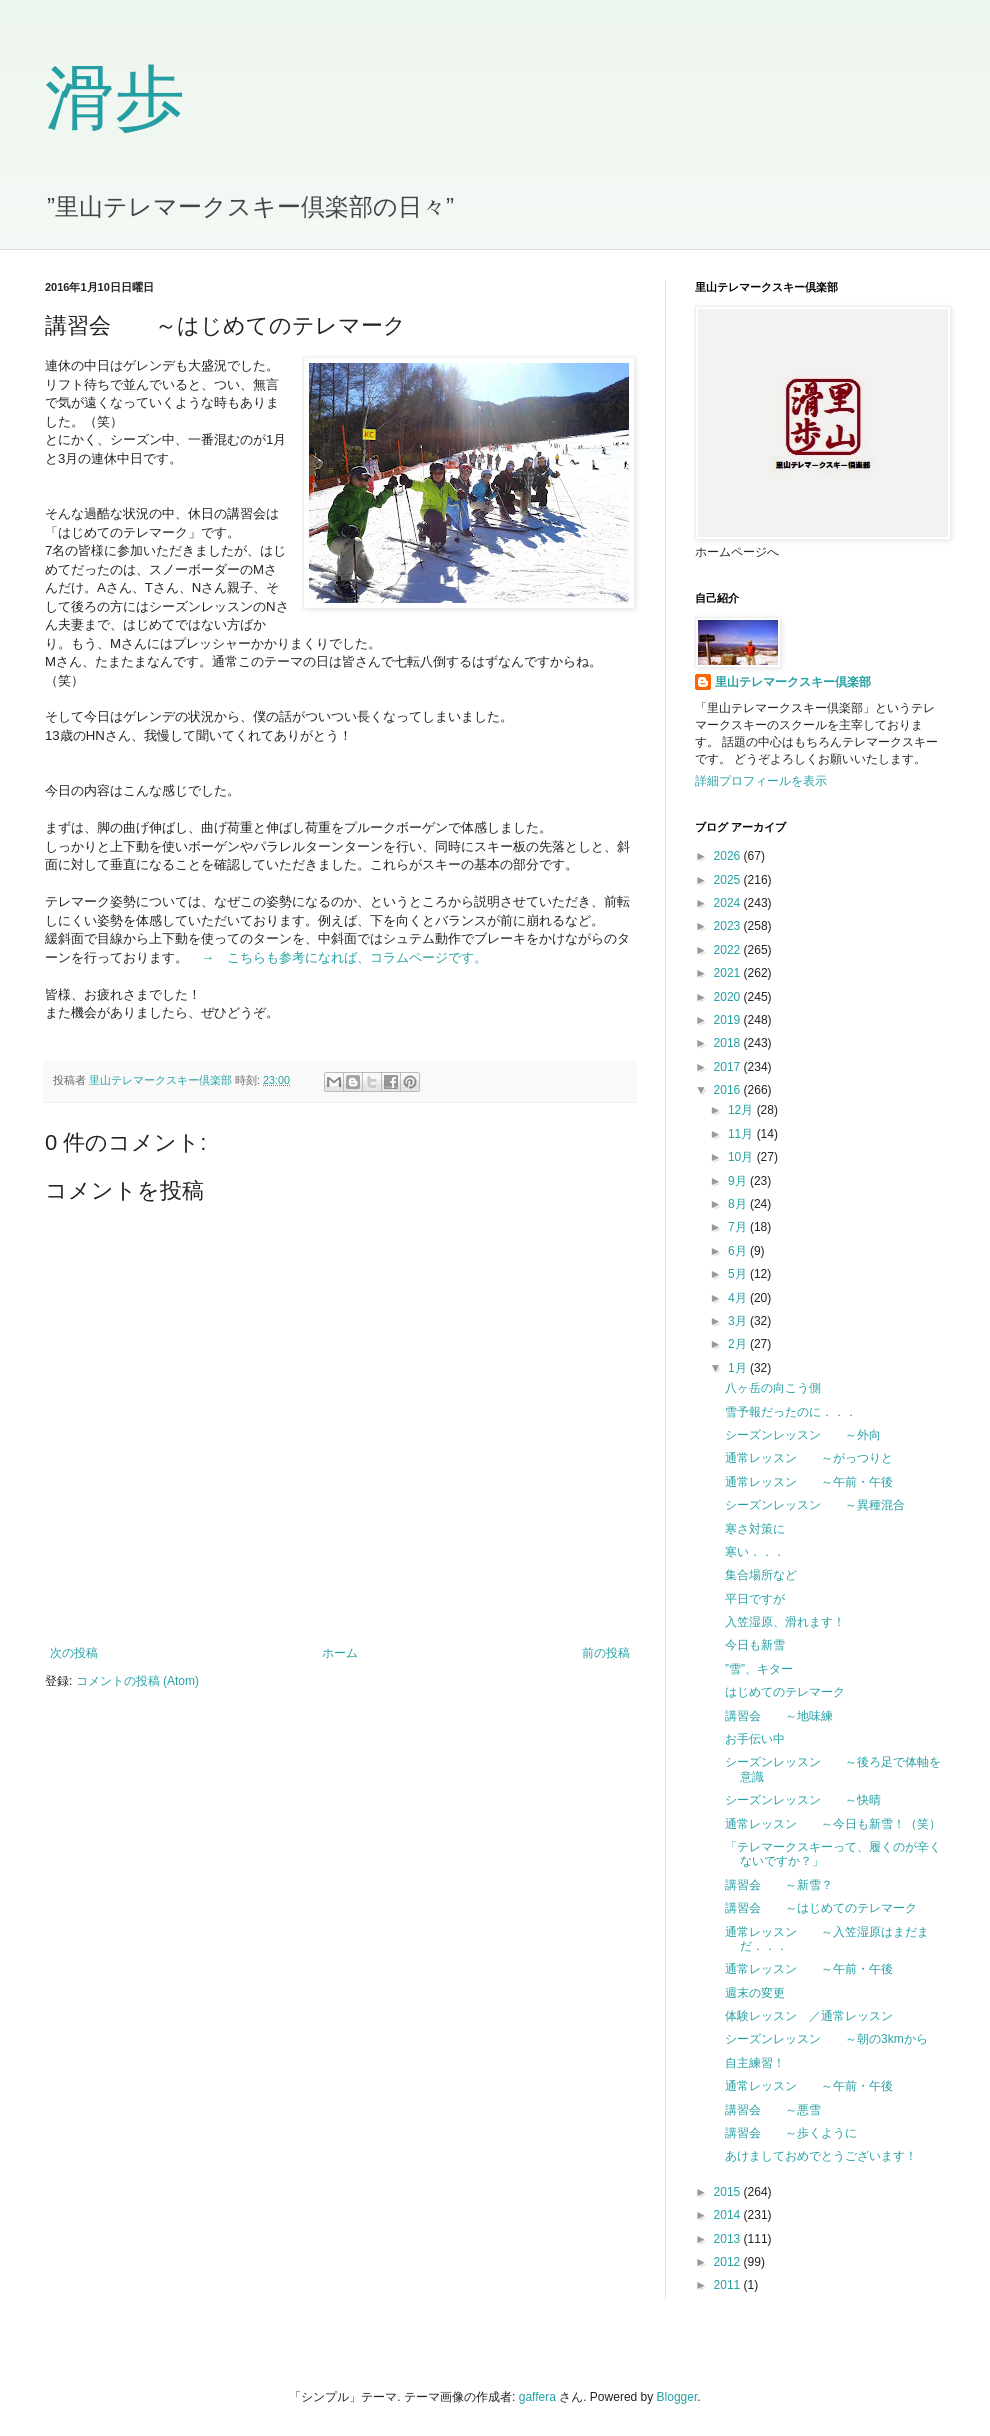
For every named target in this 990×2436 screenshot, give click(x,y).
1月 (739, 1368)
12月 (742, 1110)
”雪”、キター (759, 1669)
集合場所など (761, 1575)
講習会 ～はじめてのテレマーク (821, 1908)
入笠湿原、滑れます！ (785, 1622)
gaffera (537, 2397)
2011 (729, 2285)
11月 (742, 1134)
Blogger (677, 2397)
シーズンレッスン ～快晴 (803, 1800)
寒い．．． (755, 1552)
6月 (739, 1251)
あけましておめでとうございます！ (821, 2156)
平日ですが (755, 1599)
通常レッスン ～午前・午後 (809, 1482)
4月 (739, 1298)
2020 (729, 997)
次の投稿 (74, 1653)
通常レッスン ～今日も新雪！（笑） (833, 1824)
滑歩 (115, 98)
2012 (729, 2262)
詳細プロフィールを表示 (761, 781)
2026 (729, 856)
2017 (729, 1067)
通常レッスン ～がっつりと (809, 1458)
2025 (729, 880)
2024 (729, 903)
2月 (739, 1344)
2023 (729, 926)
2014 (729, 2215)
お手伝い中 (755, 1739)
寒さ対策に (755, 1529)
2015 (729, 2192)
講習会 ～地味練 (779, 1716)
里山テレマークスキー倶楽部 (793, 682)
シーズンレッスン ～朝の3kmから (826, 2039)
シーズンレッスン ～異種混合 (815, 1505)
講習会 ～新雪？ (779, 1885)
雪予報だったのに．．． (791, 1412)
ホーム (340, 1653)
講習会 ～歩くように (791, 2133)
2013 (729, 2239)
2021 (729, 973)
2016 (729, 1090)
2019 (729, 1020)
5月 (739, 1274)
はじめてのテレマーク (785, 1692)
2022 (729, 950)
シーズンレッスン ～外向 (803, 1435)
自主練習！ (755, 2063)
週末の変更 (755, 1993)
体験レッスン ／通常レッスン (809, 2016)
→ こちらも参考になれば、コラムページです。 (344, 957)
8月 (739, 1204)
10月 (742, 1157)
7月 (739, 1227)
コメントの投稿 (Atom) (137, 1681)
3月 (739, 1321)
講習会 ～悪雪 (773, 2110)
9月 (739, 1181)
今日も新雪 (755, 1645)
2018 (729, 1043)
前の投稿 (606, 1653)
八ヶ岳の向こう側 (773, 1388)
